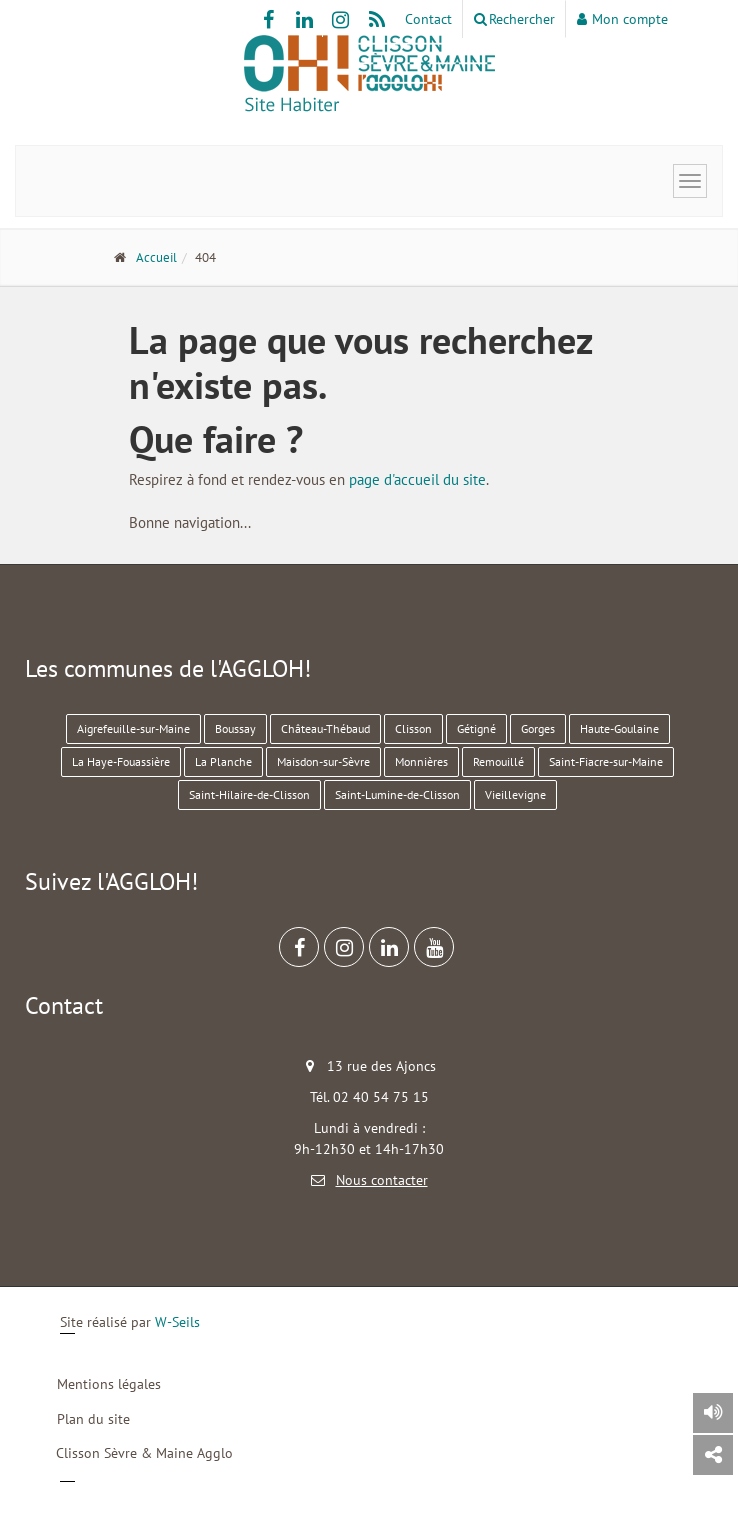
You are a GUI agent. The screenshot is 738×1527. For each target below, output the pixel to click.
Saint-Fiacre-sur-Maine (606, 761)
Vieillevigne (515, 794)
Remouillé (498, 761)
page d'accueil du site (417, 479)
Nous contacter (382, 1180)
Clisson (413, 728)
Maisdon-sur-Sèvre (323, 761)
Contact (428, 19)
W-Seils (177, 1322)
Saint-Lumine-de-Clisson (397, 794)
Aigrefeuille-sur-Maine (133, 728)
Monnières (421, 761)
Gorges (538, 728)
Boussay (235, 728)
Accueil (156, 257)
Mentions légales (109, 1384)
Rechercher (514, 19)
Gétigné (476, 728)
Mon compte (622, 19)
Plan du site (93, 1419)
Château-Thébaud (325, 728)
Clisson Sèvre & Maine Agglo (144, 1453)
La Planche (223, 761)
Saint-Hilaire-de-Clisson (249, 794)
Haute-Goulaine (619, 728)
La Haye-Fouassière (121, 761)
